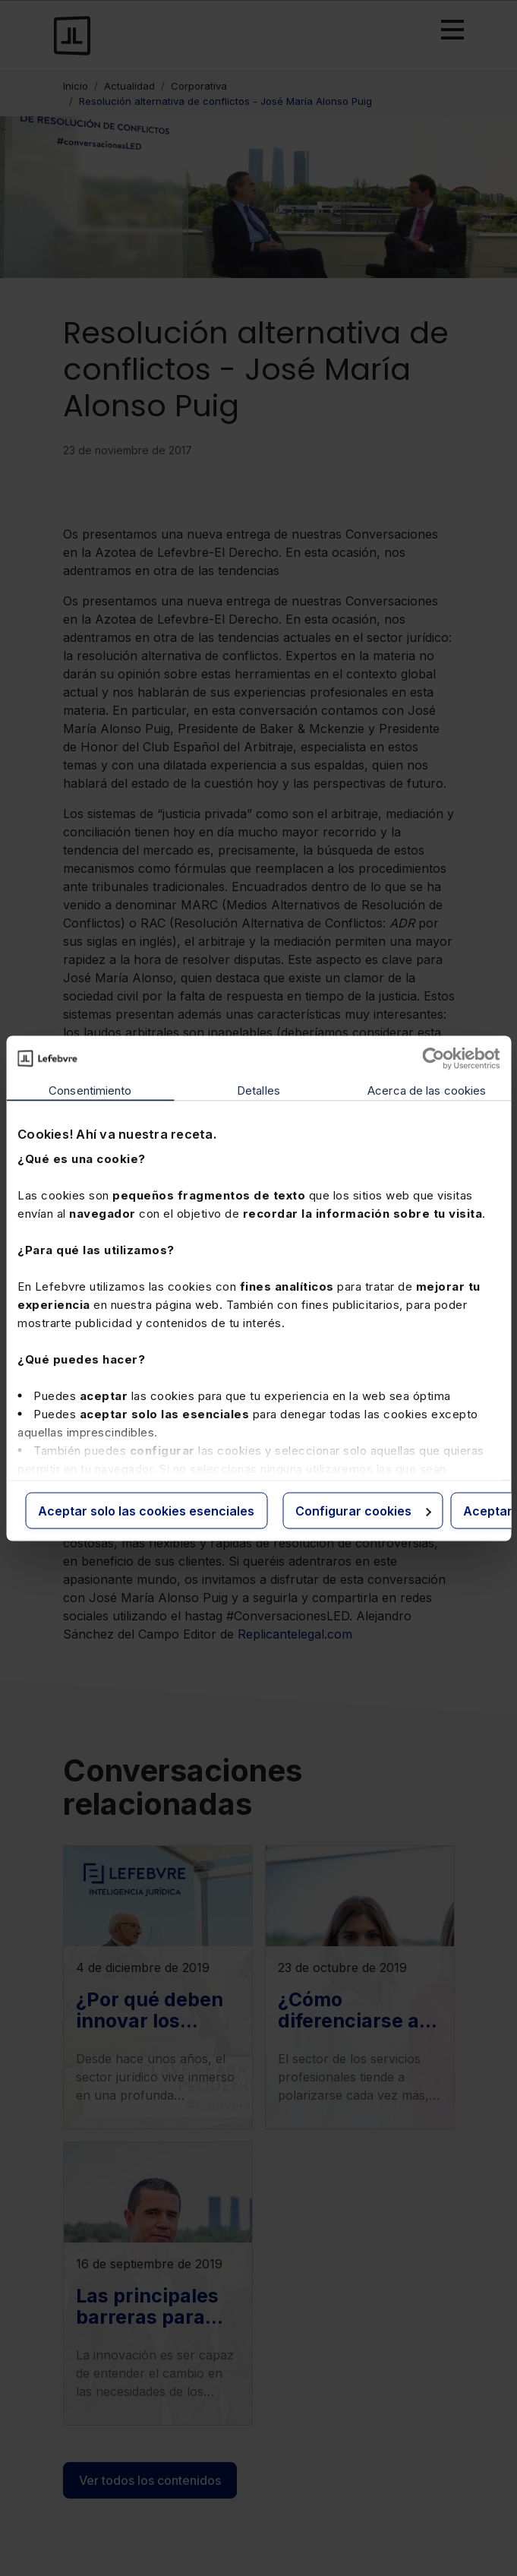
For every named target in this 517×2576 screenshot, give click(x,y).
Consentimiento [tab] (90, 1090)
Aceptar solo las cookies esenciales (146, 1510)
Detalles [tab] (258, 1090)
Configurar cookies (363, 1510)
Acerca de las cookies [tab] (426, 1090)
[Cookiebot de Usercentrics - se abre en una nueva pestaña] (433, 1058)
